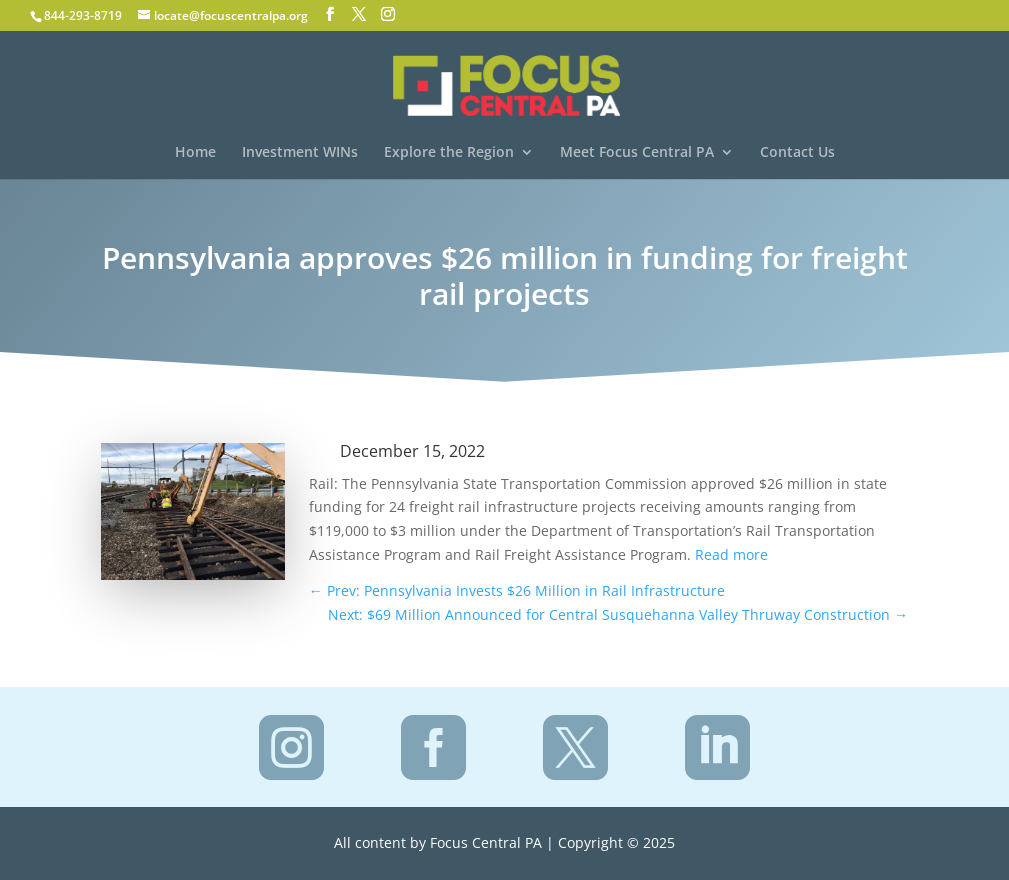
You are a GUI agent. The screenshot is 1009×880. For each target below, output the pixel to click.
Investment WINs (300, 153)
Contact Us (797, 153)
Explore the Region (449, 153)
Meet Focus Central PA (637, 153)
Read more (731, 554)
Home (195, 153)
